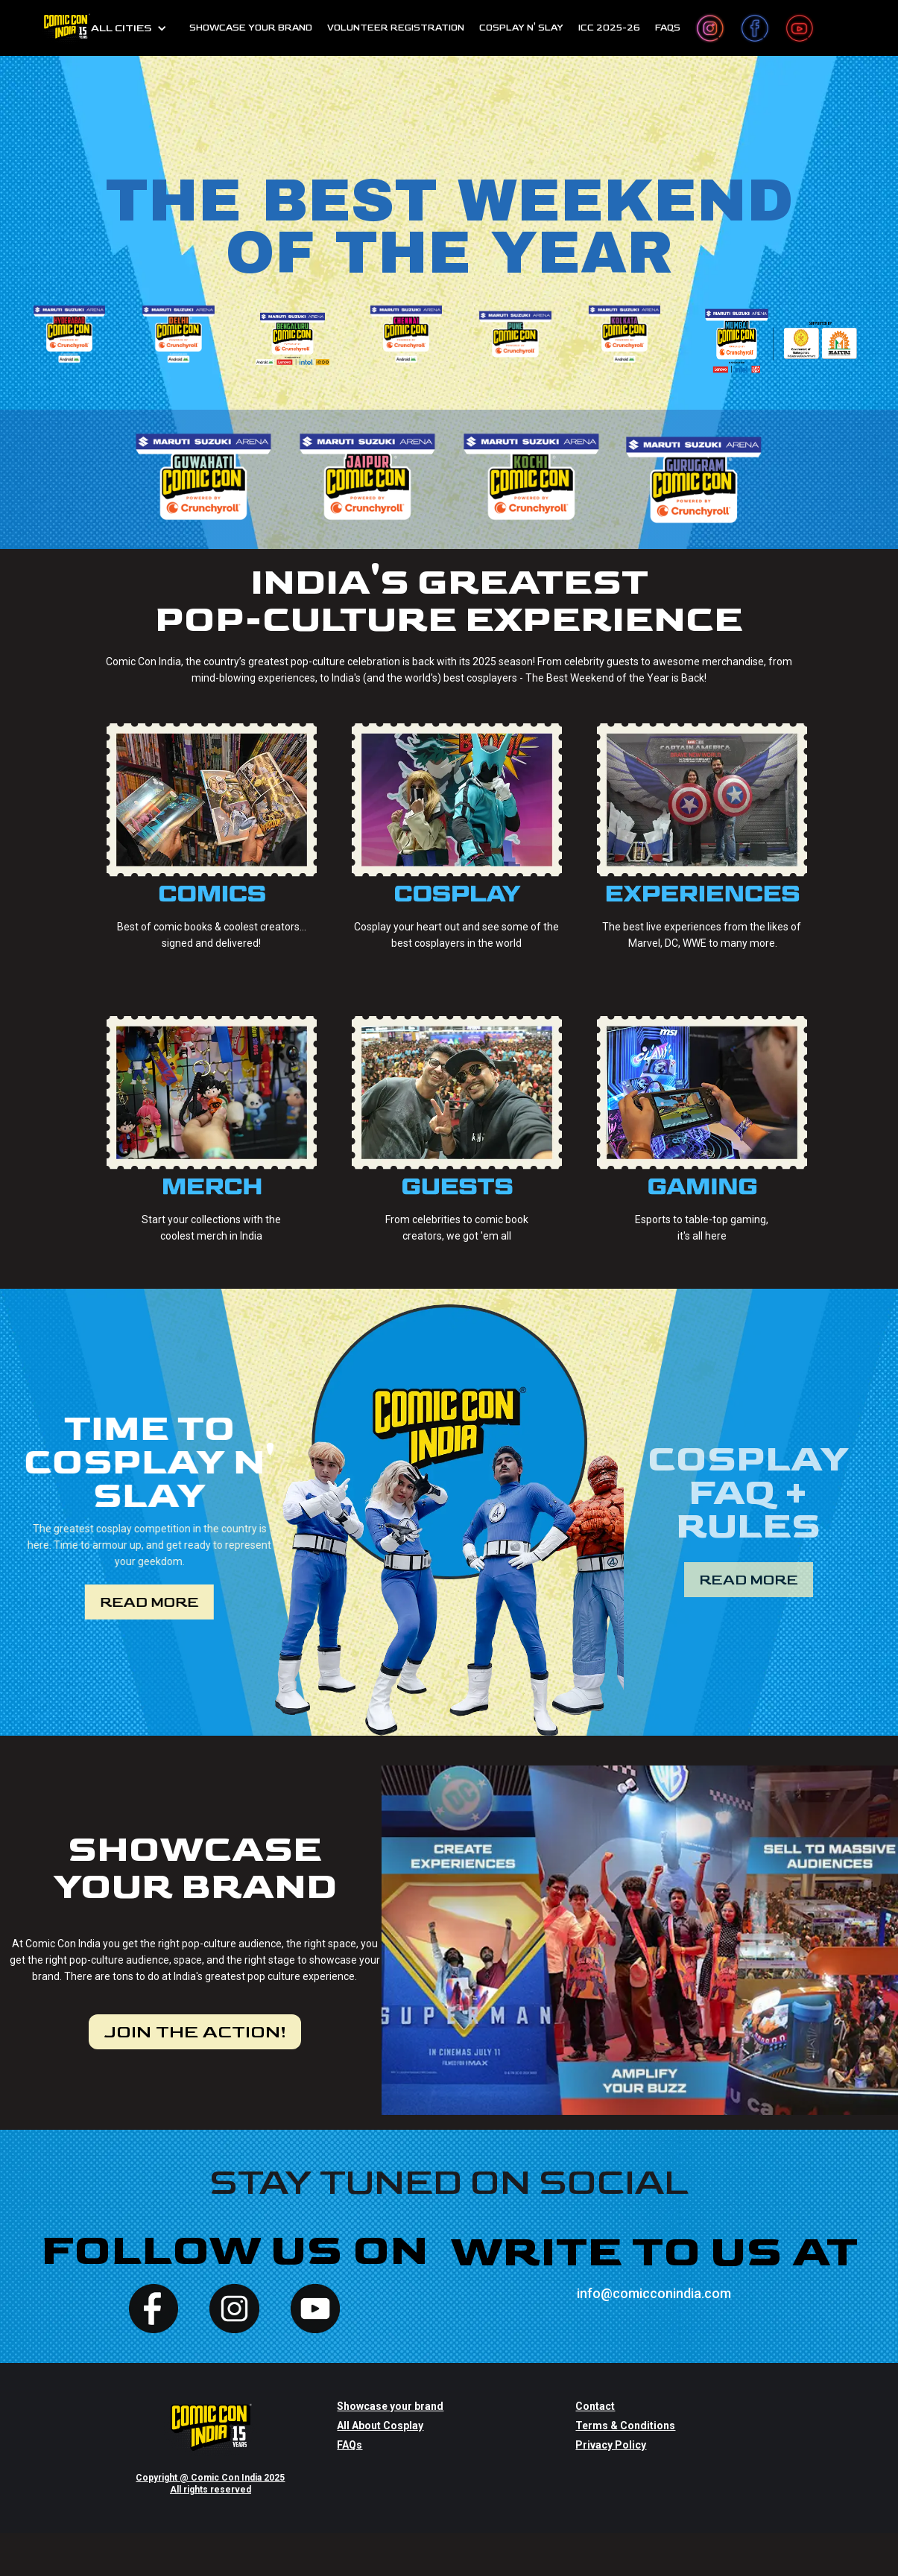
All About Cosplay (380, 2425)
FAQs (667, 28)
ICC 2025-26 (609, 28)
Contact (595, 2406)
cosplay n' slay (521, 28)
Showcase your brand (390, 2406)
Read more (147, 1602)
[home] (66, 27)
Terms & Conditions (625, 2425)
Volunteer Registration (395, 28)
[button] (129, 28)
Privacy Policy (610, 2445)
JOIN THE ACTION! (195, 2031)
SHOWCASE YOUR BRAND (250, 28)
